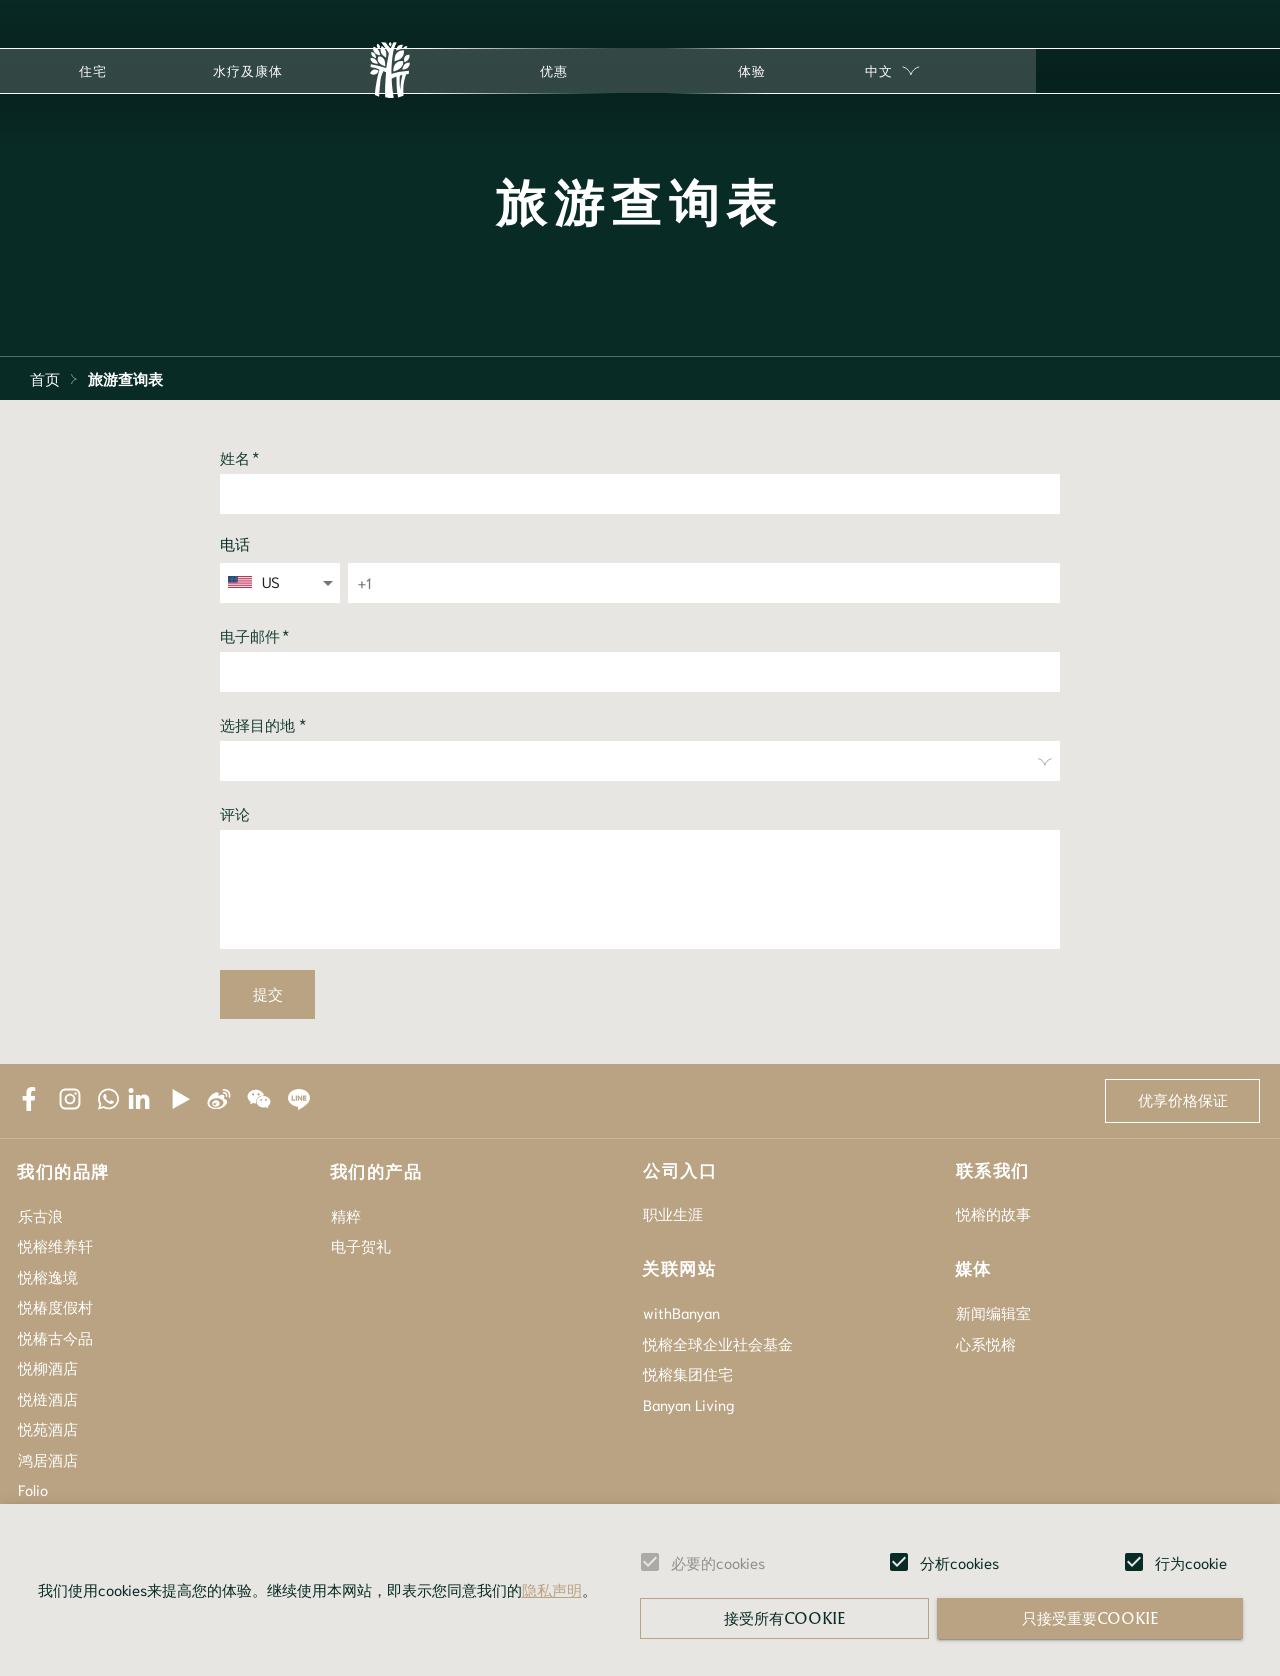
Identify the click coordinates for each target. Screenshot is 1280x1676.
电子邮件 (255, 636)
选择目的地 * (263, 725)
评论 (235, 814)
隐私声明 (552, 1589)
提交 (267, 994)
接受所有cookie (784, 1618)
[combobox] (281, 582)
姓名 (240, 457)
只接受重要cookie (1090, 1618)
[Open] (328, 583)
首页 (45, 378)
